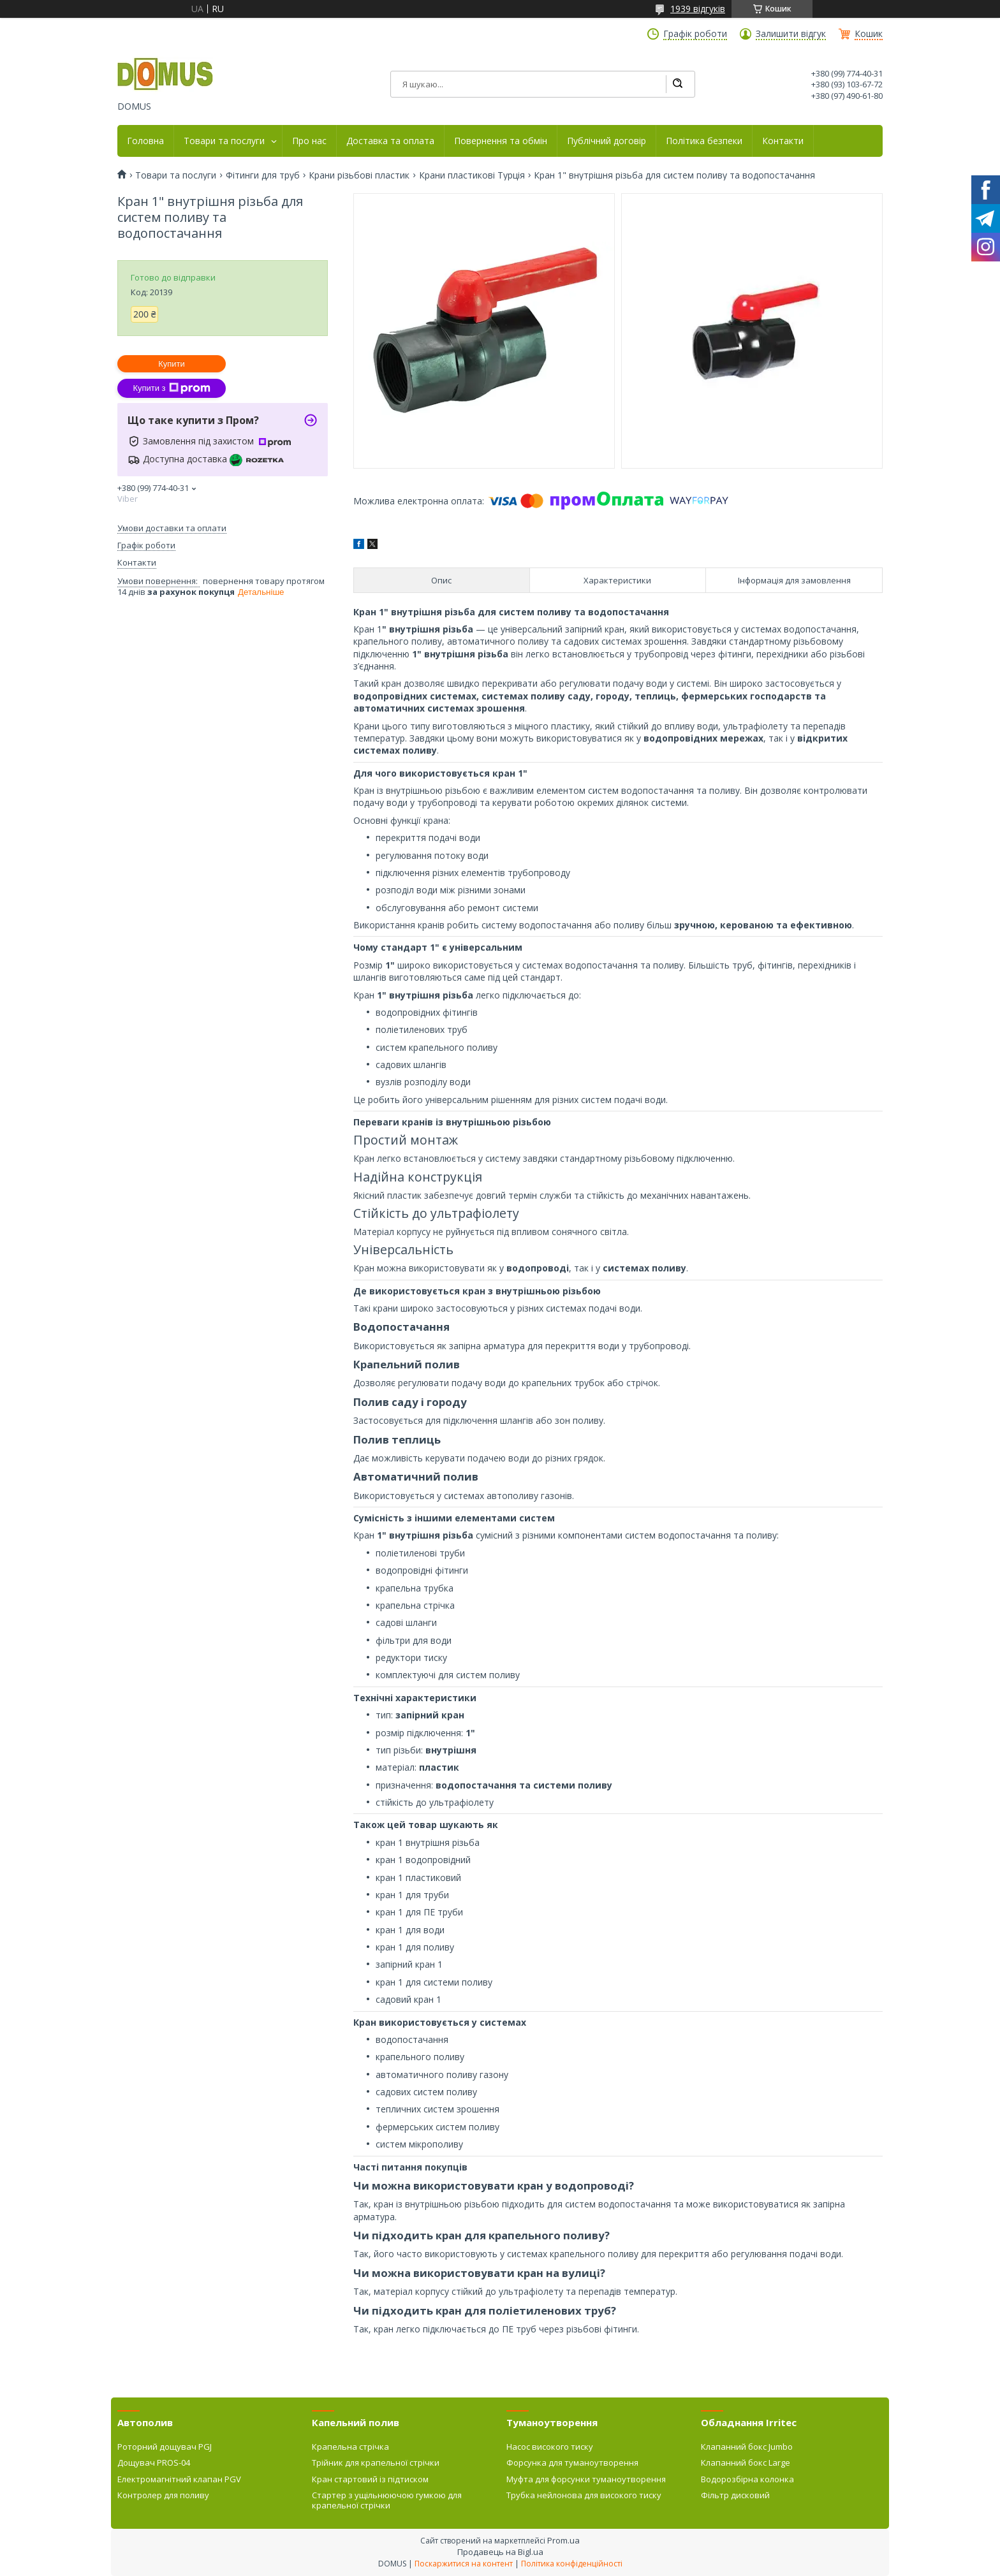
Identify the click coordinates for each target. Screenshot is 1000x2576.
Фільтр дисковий (735, 2495)
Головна (145, 141)
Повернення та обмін (500, 141)
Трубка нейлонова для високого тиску (583, 2495)
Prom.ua (563, 2540)
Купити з (171, 388)
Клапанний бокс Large (745, 2462)
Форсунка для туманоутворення (572, 2462)
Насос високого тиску (549, 2446)
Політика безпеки (704, 141)
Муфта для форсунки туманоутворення (586, 2479)
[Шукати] (677, 84)
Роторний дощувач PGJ (164, 2446)
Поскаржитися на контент (464, 2563)
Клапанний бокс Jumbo (747, 2446)
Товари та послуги (224, 141)
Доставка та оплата (390, 141)
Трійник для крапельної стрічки (375, 2462)
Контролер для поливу (163, 2495)
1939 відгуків (697, 9)
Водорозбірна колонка (747, 2479)
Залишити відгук (791, 34)
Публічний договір (606, 141)
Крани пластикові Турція (472, 175)
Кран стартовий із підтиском (370, 2479)
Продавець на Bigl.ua (500, 2552)
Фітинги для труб (263, 175)
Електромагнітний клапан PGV (179, 2479)
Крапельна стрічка (350, 2446)
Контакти (783, 141)
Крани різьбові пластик (359, 175)
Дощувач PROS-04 (153, 2462)
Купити (171, 364)
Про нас (309, 141)
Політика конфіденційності (571, 2563)
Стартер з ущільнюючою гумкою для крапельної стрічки (387, 2500)
